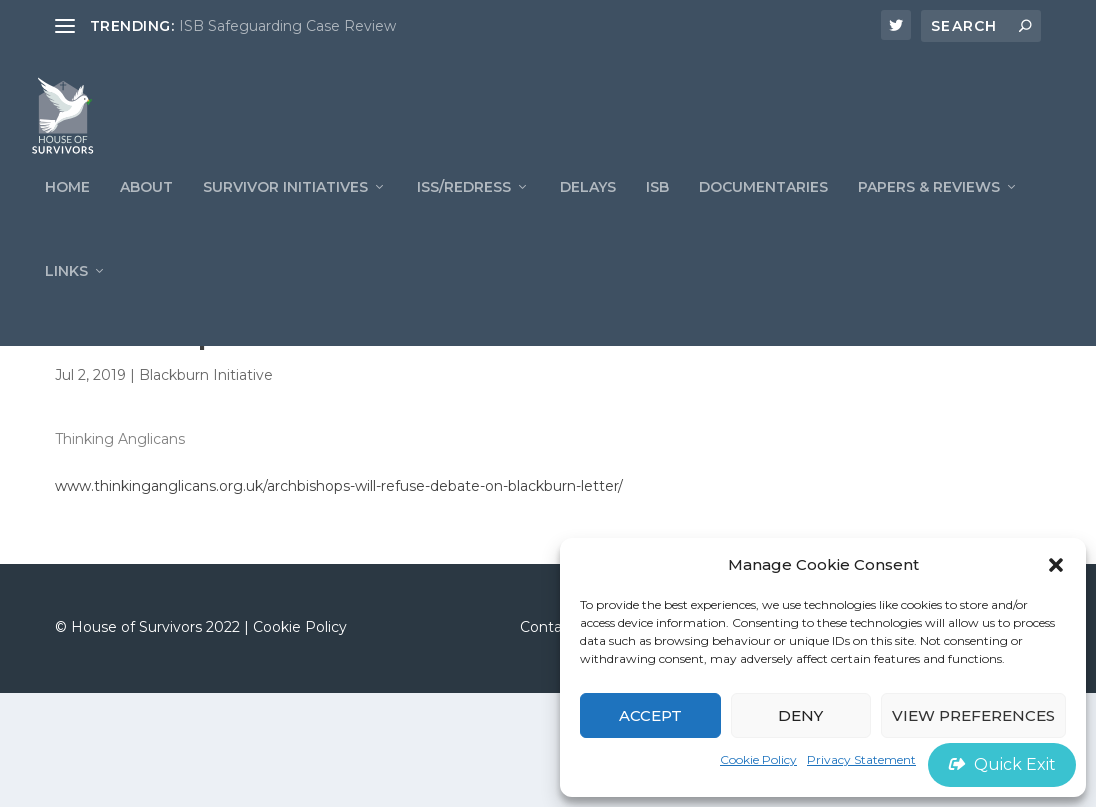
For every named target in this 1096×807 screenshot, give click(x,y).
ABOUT (146, 209)
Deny (800, 715)
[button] (1056, 565)
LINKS (66, 292)
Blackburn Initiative (206, 489)
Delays (588, 209)
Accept (650, 715)
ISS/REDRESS (464, 209)
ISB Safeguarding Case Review (287, 26)
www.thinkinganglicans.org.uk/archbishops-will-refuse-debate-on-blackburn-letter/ (339, 600)
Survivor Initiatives (285, 209)
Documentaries (763, 209)
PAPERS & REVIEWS (929, 209)
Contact (548, 741)
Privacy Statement (861, 759)
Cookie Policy (758, 759)
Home (67, 209)
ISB (657, 209)
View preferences (973, 715)
